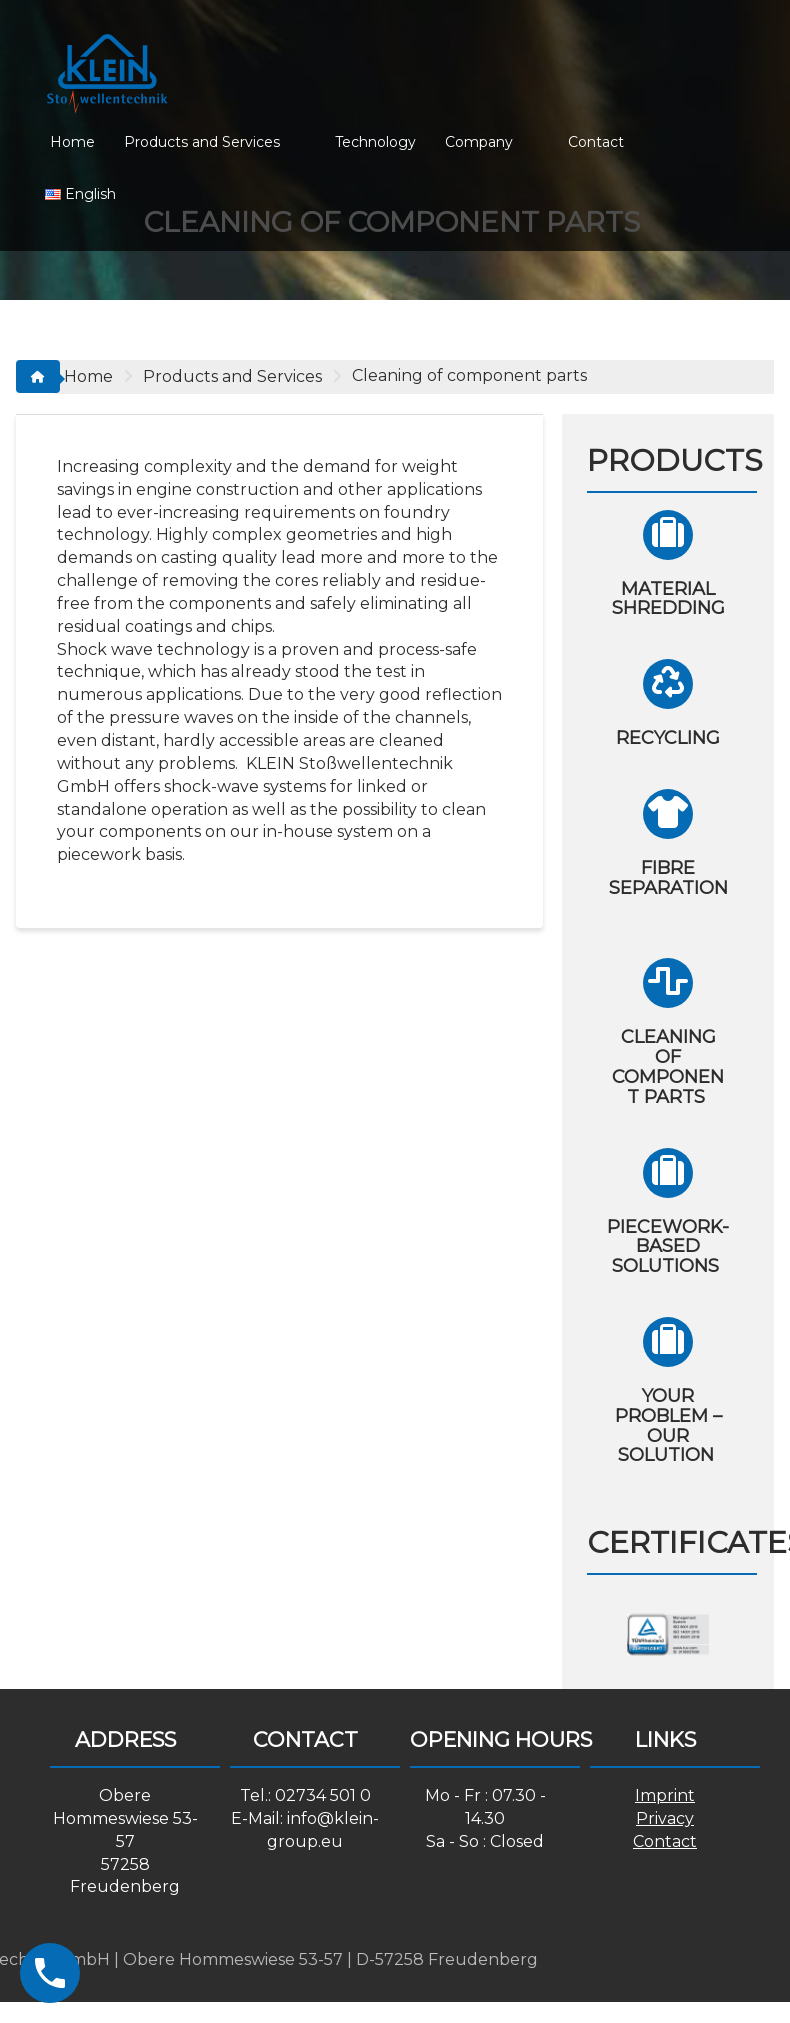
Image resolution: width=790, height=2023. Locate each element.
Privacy (665, 1818)
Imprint (665, 1795)
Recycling (668, 738)
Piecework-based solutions (668, 1247)
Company (479, 142)
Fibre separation (668, 888)
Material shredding (668, 599)
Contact (596, 142)
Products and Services (202, 142)
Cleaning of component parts (668, 1066)
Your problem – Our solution (668, 1425)
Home (72, 142)
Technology (375, 142)
